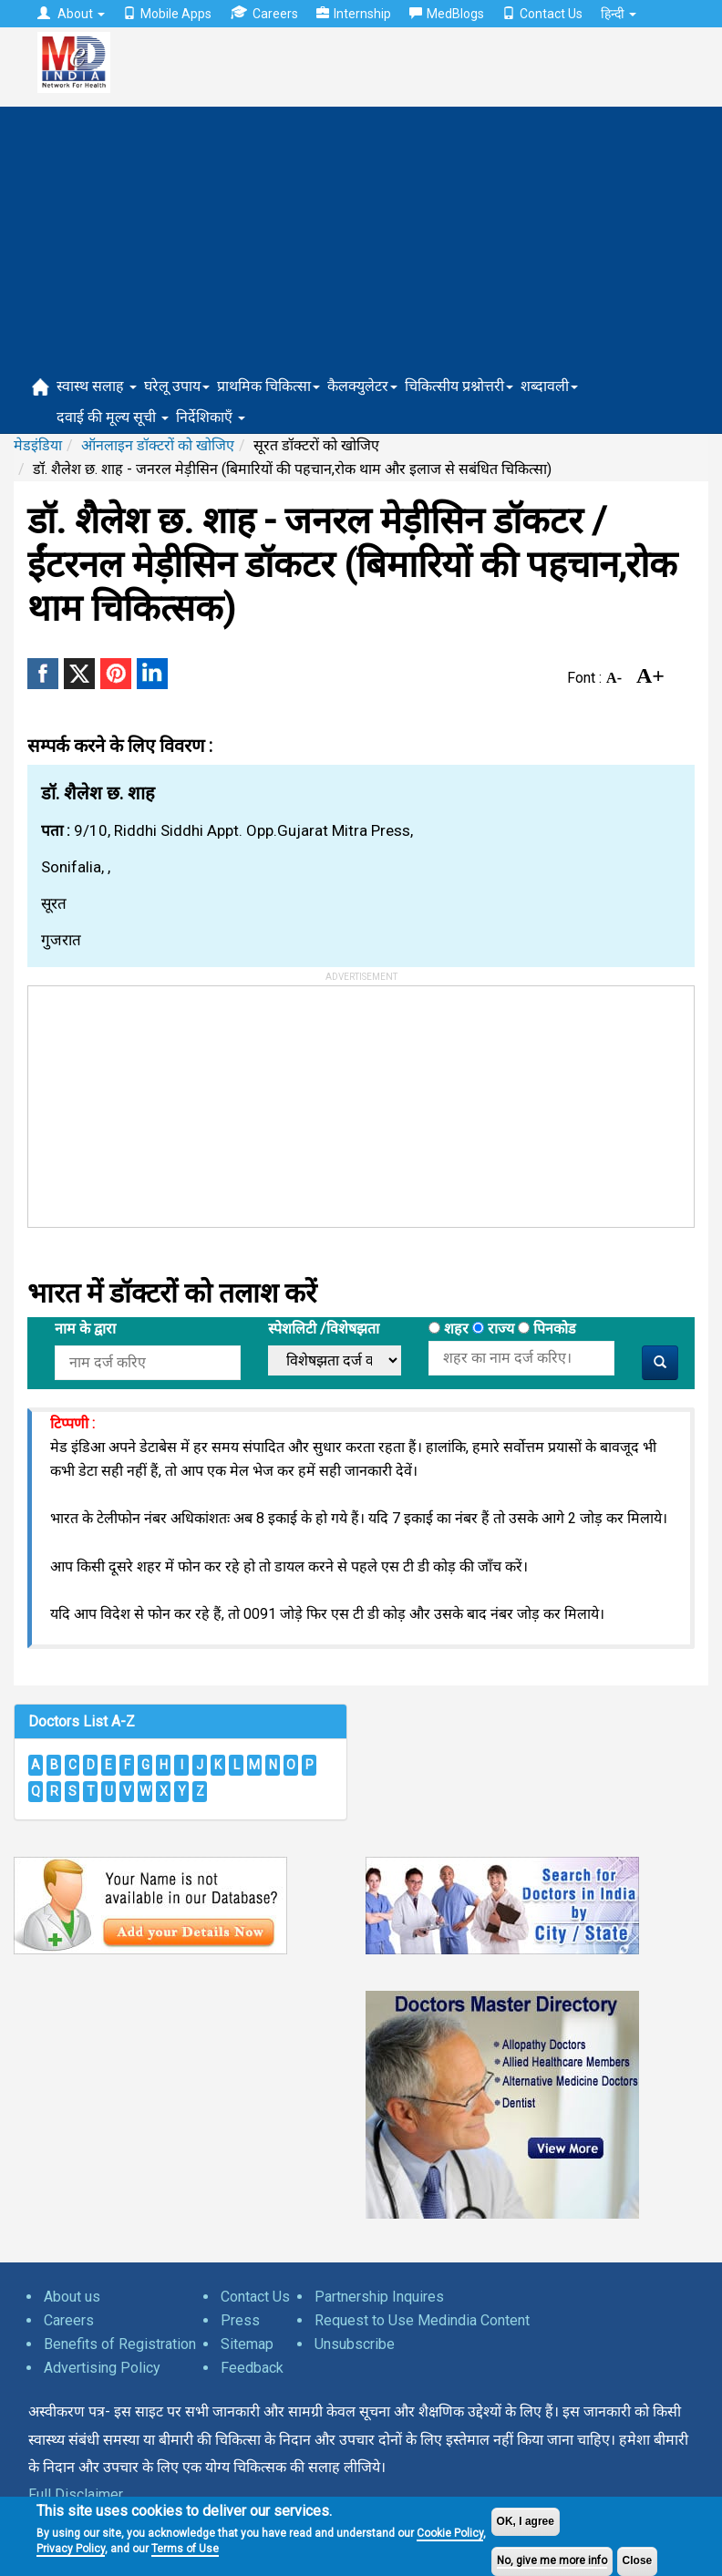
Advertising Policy (102, 2367)
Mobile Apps (167, 13)
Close (638, 2560)
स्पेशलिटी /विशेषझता (323, 1328)
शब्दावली (549, 386)
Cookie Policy (450, 2533)
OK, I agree (525, 2521)
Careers (264, 13)
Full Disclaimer (75, 2494)
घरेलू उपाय (177, 386)
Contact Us (542, 13)
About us (72, 2296)
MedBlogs (446, 13)
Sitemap (247, 2344)
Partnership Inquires (379, 2296)
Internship (353, 13)
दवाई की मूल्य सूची (113, 417)
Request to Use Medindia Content (422, 2320)
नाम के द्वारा (85, 1328)
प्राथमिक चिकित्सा (268, 386)
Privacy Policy (70, 2548)
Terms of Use (185, 2548)
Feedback (252, 2367)
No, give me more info (552, 2560)
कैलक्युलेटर (362, 386)
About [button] (71, 13)
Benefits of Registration (120, 2344)
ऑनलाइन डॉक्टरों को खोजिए (157, 445)
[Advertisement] (361, 234)
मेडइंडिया (38, 445)
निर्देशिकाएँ (210, 417)
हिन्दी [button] (618, 13)
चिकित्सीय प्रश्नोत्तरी (459, 386)
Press (240, 2320)
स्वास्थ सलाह (97, 386)
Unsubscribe (355, 2344)
